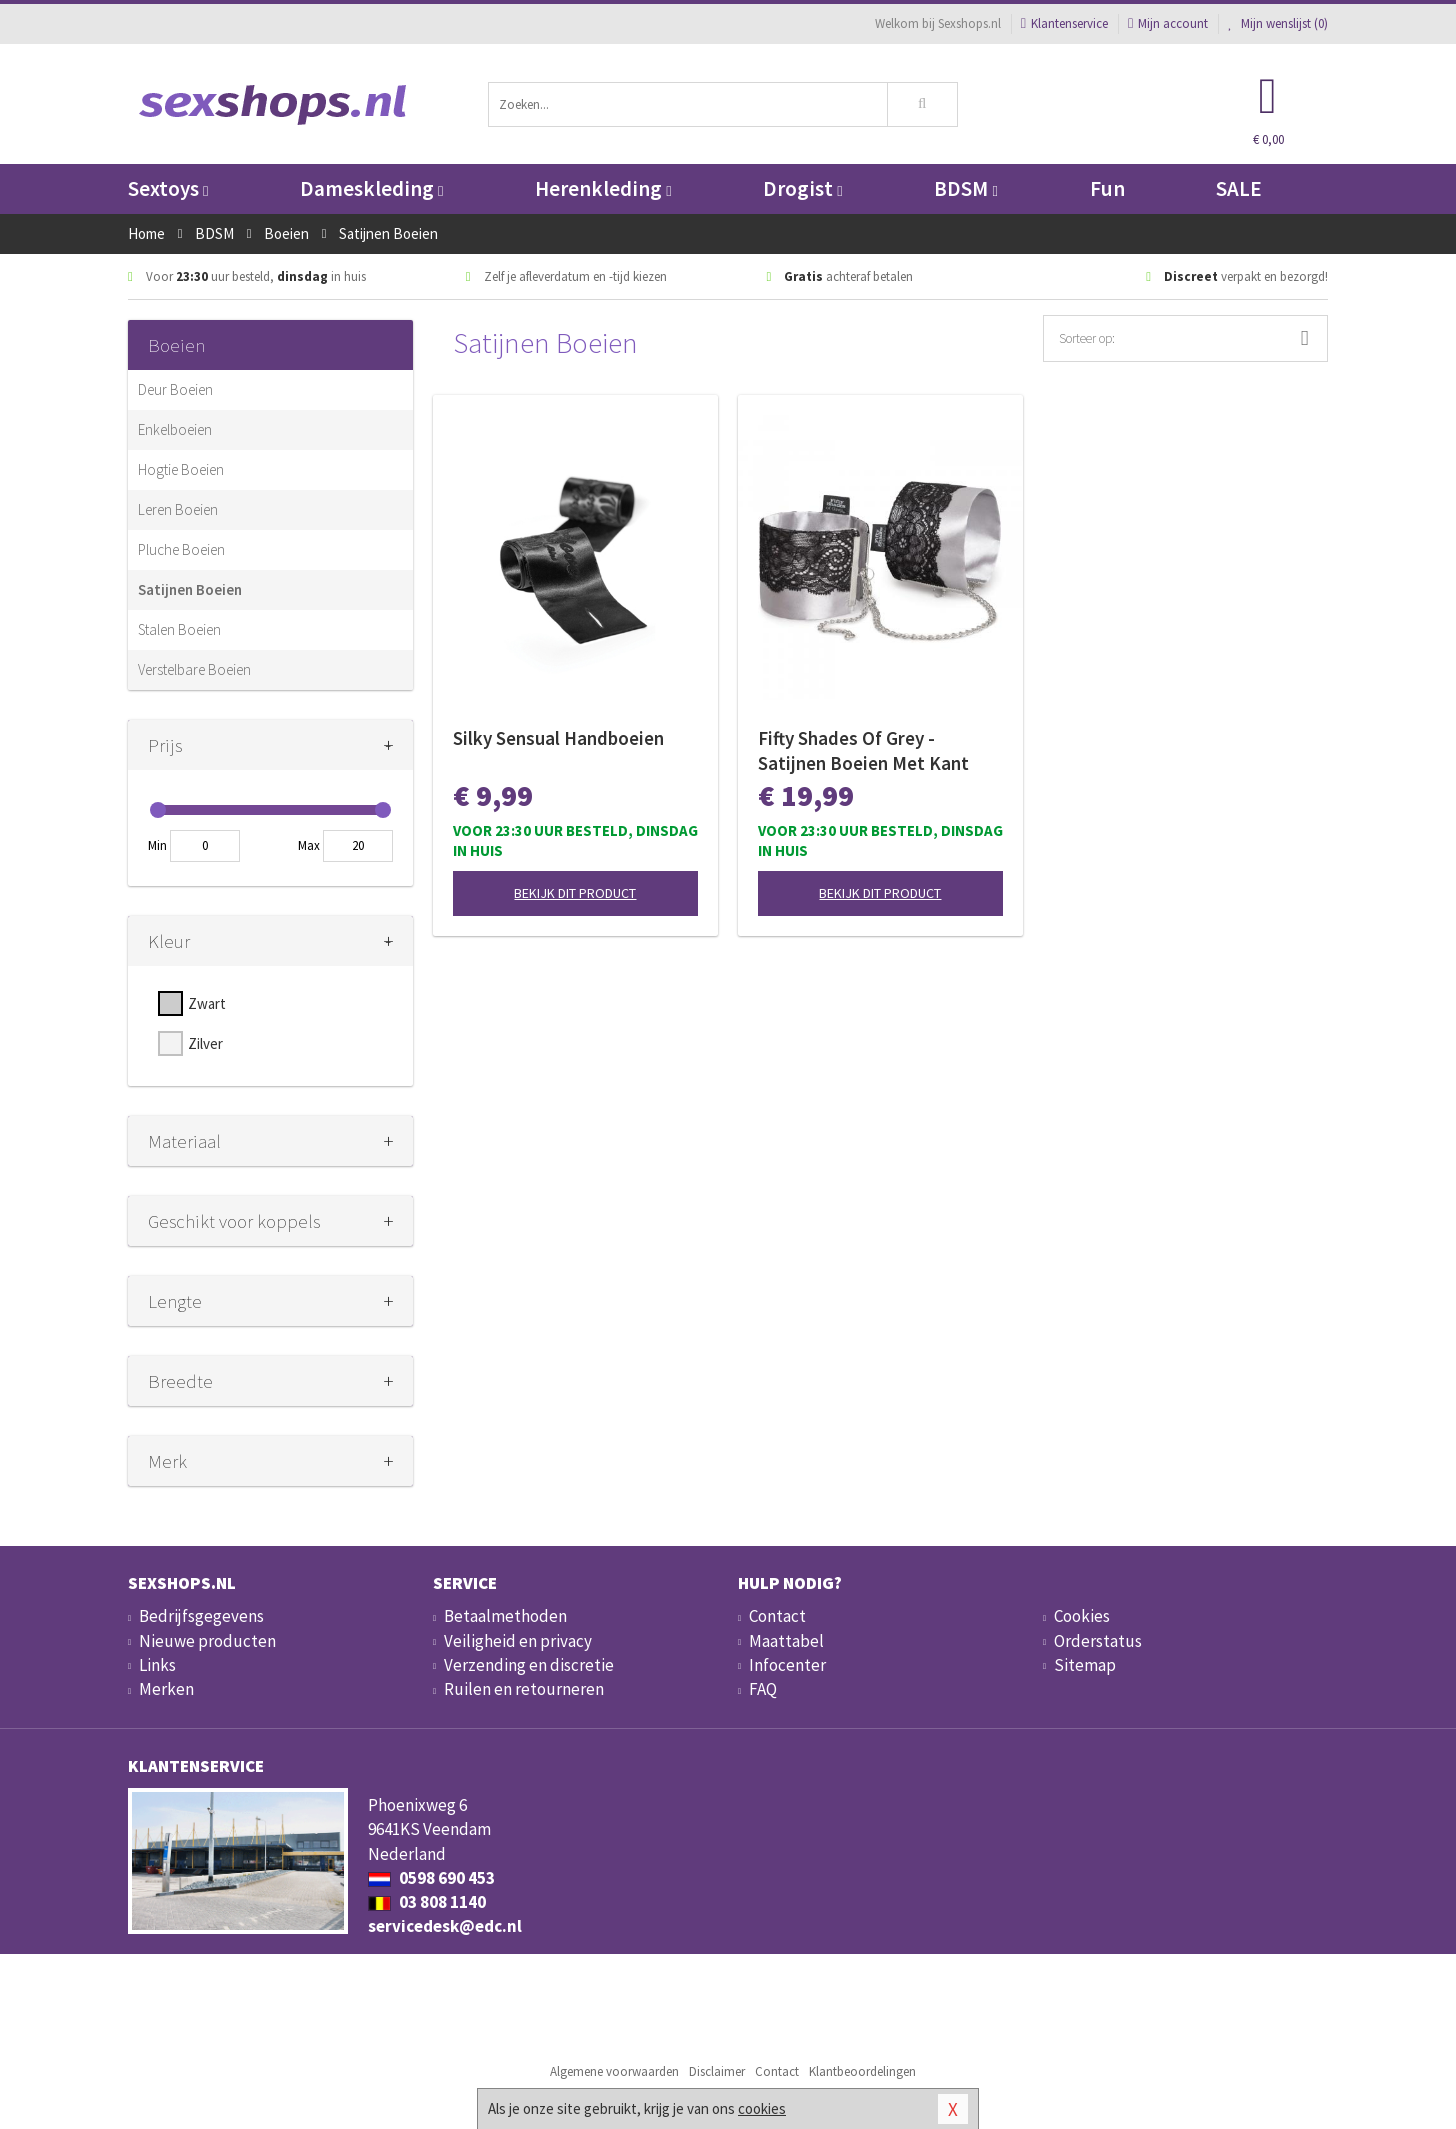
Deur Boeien (175, 389)
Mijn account (1168, 23)
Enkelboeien (175, 429)
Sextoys (168, 188)
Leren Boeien (178, 509)
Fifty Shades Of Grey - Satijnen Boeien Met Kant (863, 750)
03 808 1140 (427, 1902)
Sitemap (1085, 1665)
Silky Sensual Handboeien (558, 738)
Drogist (802, 188)
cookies (762, 2108)
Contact (777, 1616)
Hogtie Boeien (181, 469)
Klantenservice (1064, 23)
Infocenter (787, 1665)
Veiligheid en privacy (518, 1641)
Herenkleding (603, 188)
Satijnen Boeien (190, 589)
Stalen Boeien (179, 629)
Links (157, 1665)
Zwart (207, 1003)
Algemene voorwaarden (614, 2071)
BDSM (965, 188)
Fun (1107, 188)
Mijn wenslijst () (1278, 23)
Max (309, 845)
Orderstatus (1098, 1641)
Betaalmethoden (505, 1616)
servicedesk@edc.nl (445, 1926)
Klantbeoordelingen (862, 2071)
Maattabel (786, 1641)
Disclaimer (717, 2071)
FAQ (763, 1689)
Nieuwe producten (207, 1641)
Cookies (1082, 1616)
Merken (166, 1689)
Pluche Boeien (181, 549)
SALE (1239, 188)
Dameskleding (371, 188)
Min (157, 845)
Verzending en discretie (529, 1665)
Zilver (205, 1043)
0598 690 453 (431, 1878)
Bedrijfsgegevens (201, 1616)
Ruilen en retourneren (524, 1689)
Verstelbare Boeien (194, 669)
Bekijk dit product (575, 893)
